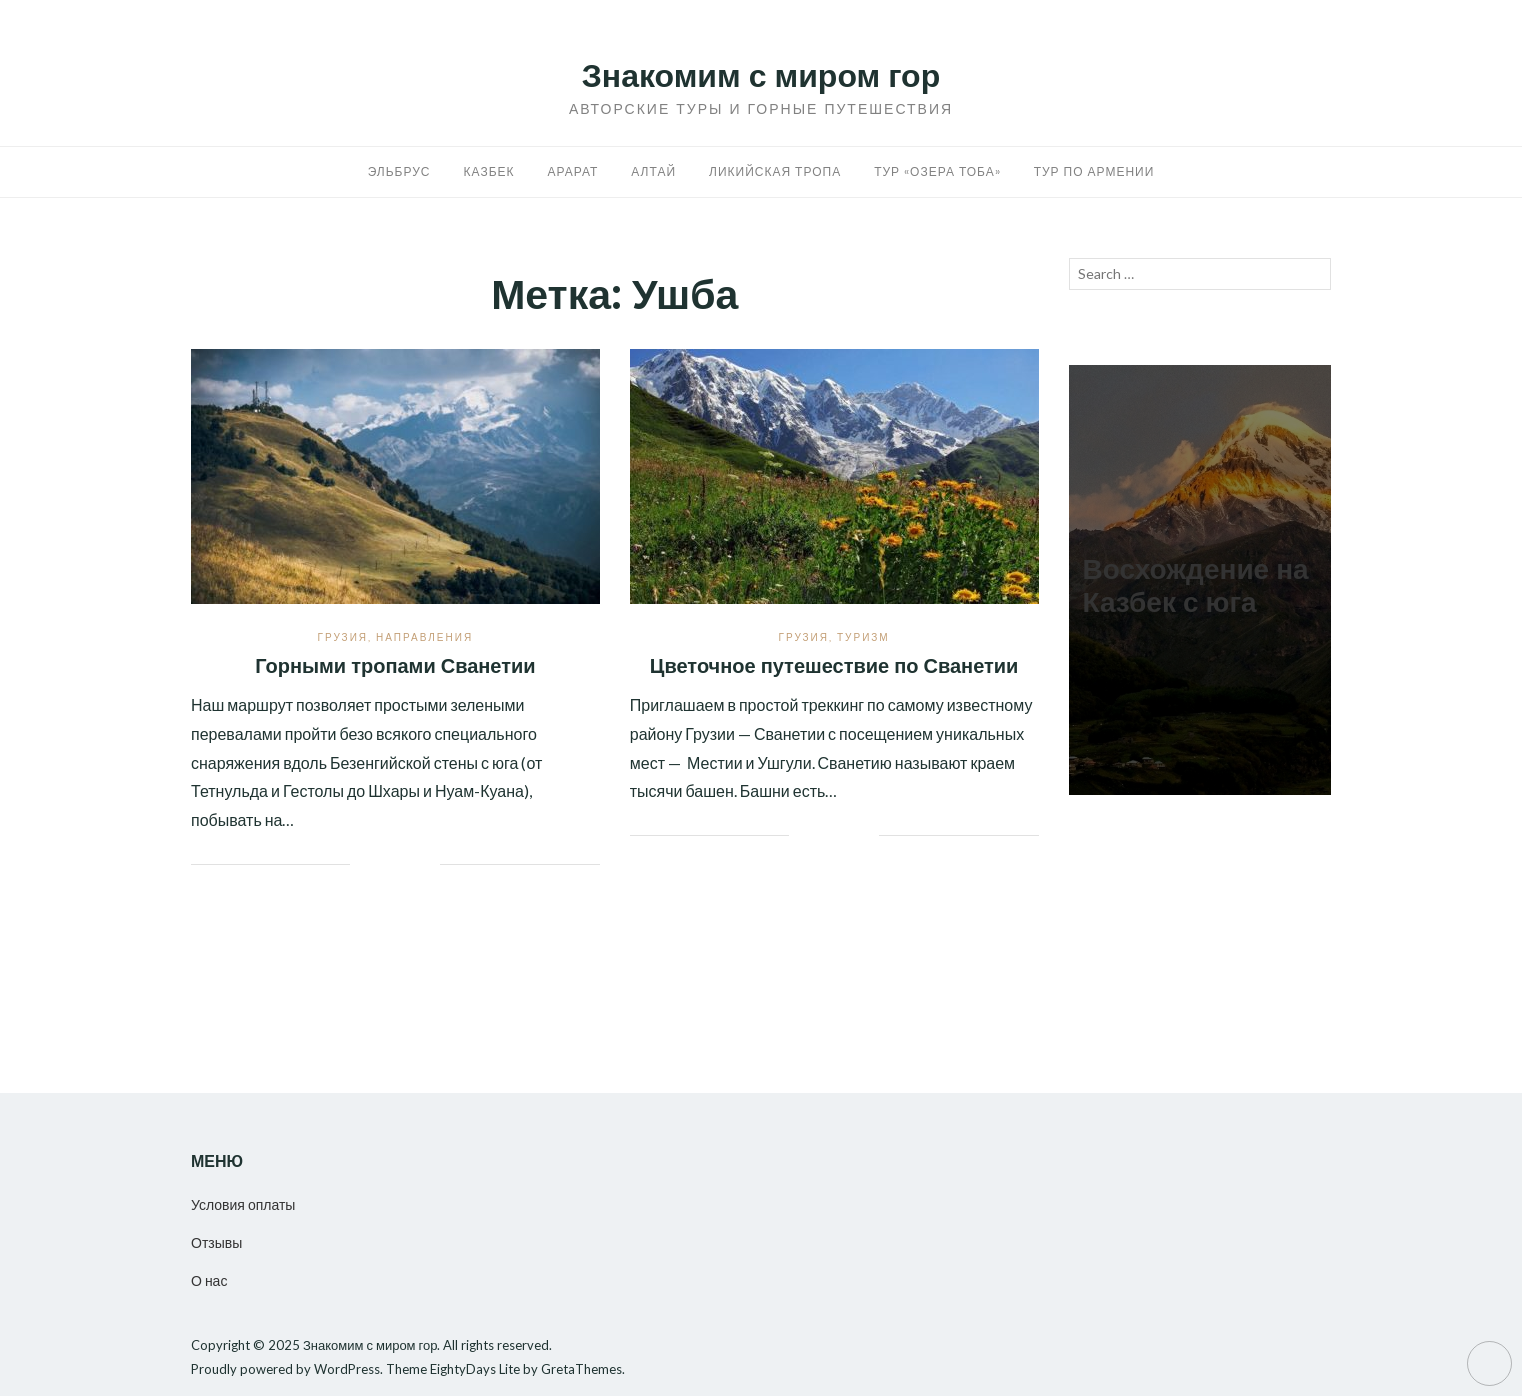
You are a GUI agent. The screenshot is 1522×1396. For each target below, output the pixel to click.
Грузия (343, 637)
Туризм (863, 637)
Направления (424, 637)
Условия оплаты (243, 1204)
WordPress (347, 1369)
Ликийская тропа (775, 171)
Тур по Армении (1094, 171)
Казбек (489, 171)
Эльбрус (399, 171)
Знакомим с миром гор (761, 75)
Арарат (573, 171)
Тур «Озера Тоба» (937, 171)
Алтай (653, 171)
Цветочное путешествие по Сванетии (834, 666)
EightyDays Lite (475, 1369)
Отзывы (216, 1242)
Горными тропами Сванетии (395, 666)
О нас (209, 1280)
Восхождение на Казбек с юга (1196, 586)
